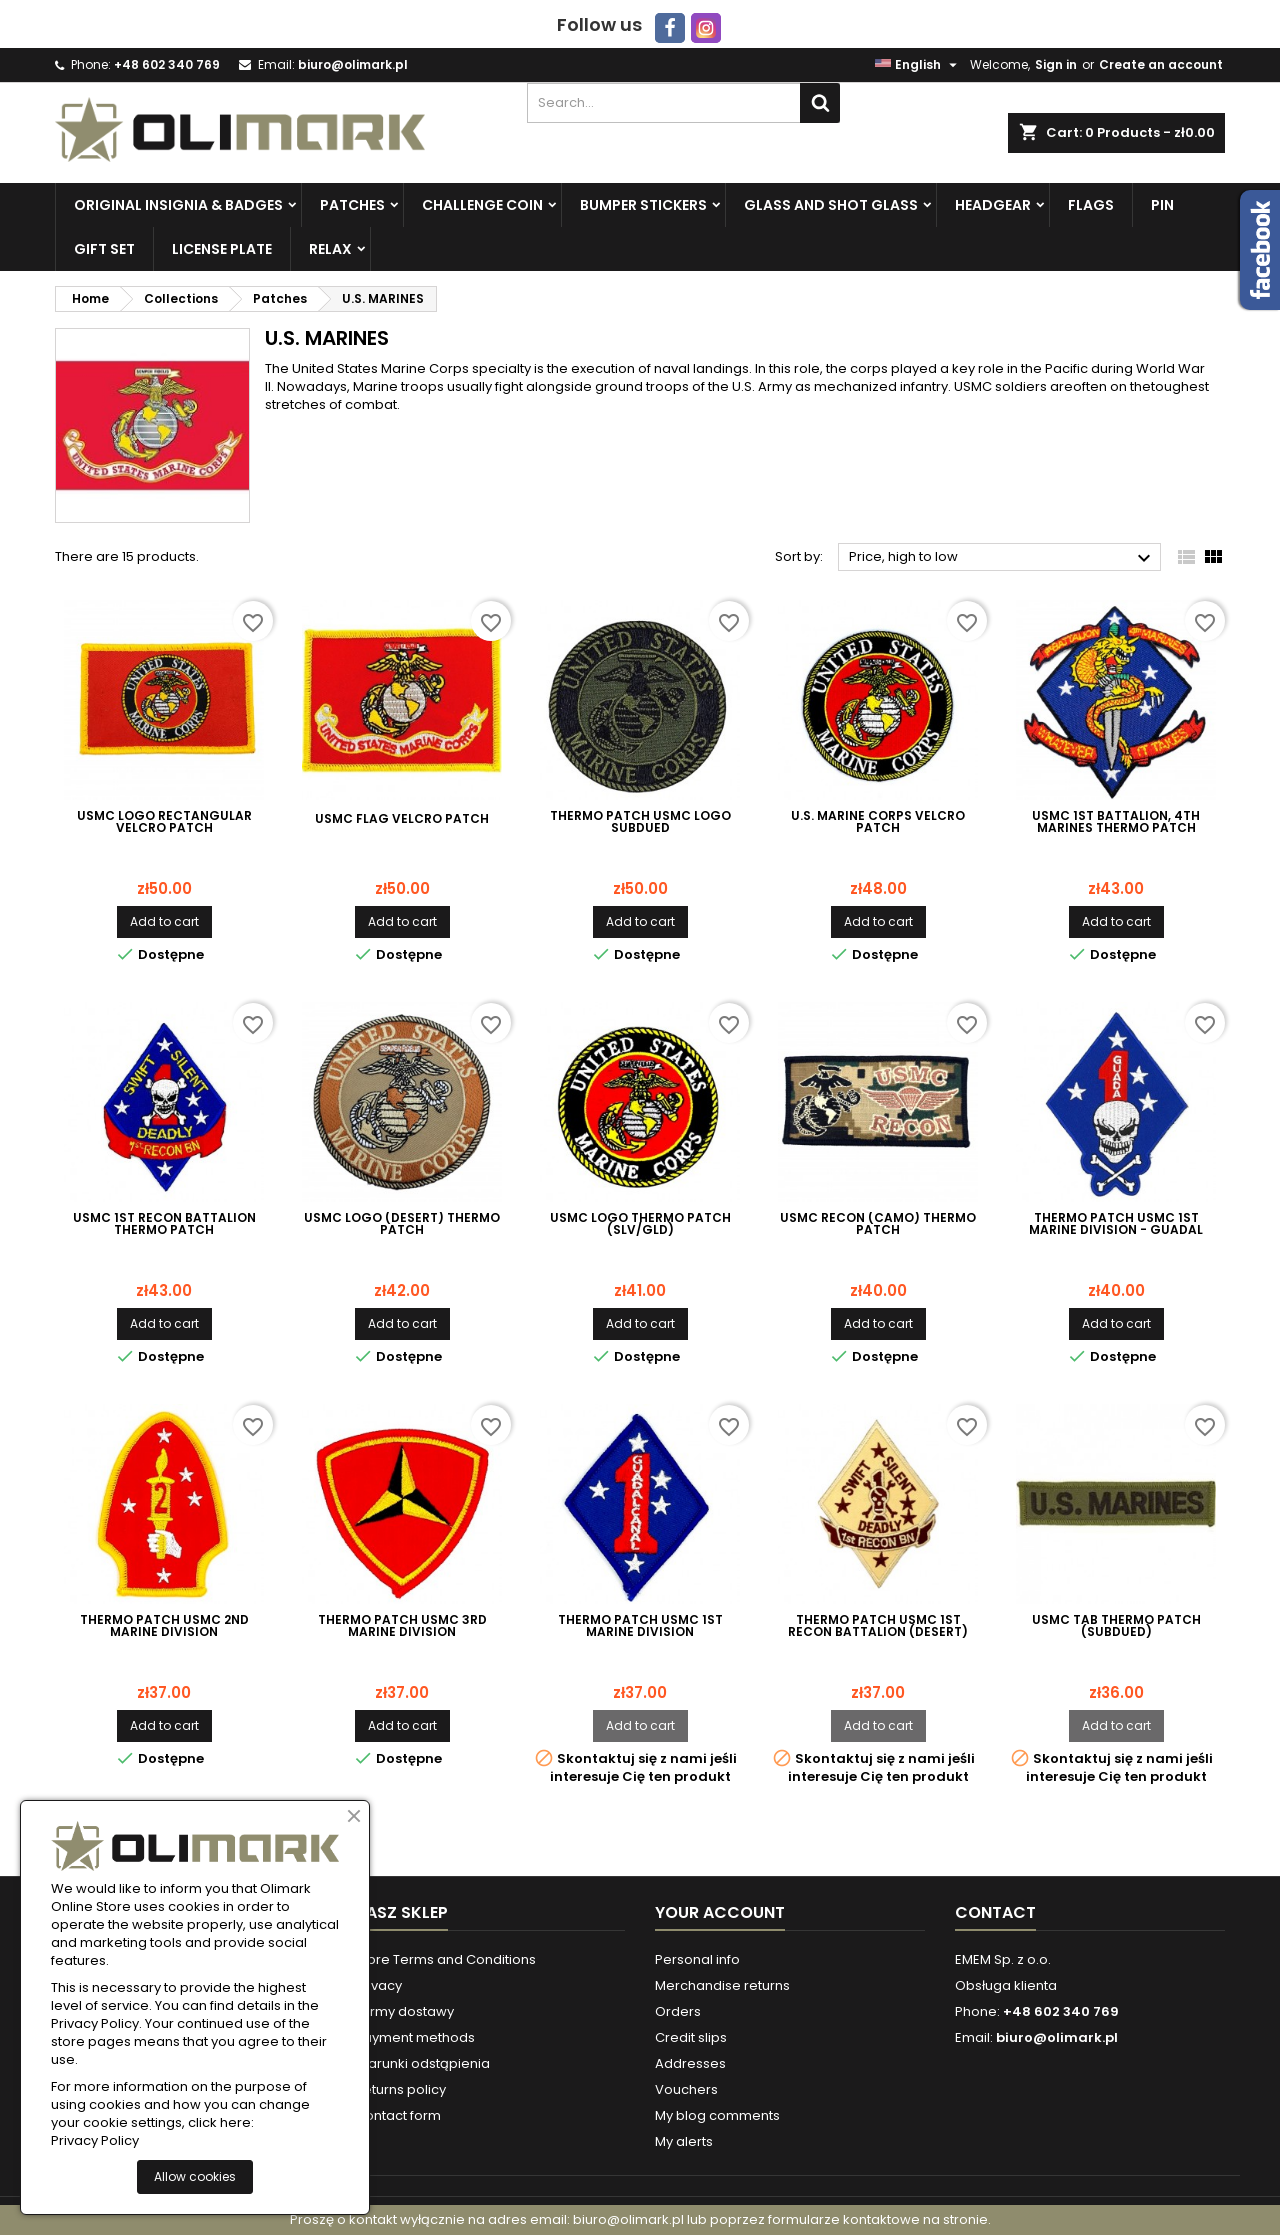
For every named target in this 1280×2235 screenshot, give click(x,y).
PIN (1162, 205)
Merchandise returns (722, 1985)
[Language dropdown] (918, 65)
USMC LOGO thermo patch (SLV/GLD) (640, 1224)
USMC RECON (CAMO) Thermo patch (878, 1224)
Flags (1091, 205)
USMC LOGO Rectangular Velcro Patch (164, 822)
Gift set (104, 249)
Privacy (378, 1985)
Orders (678, 2011)
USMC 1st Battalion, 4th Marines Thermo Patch (1116, 822)
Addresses (690, 2063)
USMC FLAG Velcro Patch (402, 819)
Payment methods (415, 2037)
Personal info (697, 1959)
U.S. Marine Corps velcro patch (878, 822)
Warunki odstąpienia (422, 2063)
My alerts (684, 2141)
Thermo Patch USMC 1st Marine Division (640, 1626)
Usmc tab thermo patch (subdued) (1116, 1626)
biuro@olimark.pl (353, 64)
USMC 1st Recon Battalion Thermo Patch (164, 1224)
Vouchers (686, 2089)
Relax (330, 249)
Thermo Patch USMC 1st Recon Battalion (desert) (878, 1626)
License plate (222, 249)
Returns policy (400, 2089)
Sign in (1056, 64)
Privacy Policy (95, 2141)
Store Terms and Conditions (445, 1959)
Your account (720, 1912)
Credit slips (691, 2037)
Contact (995, 1912)
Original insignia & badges (178, 205)
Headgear (993, 205)
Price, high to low (1002, 558)
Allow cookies (195, 2176)
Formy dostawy (404, 2011)
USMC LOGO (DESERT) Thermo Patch (402, 1224)
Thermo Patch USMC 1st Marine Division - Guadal (1116, 1224)
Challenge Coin (482, 205)
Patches (352, 205)
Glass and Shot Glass (831, 205)
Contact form (398, 2115)
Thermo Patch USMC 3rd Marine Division (402, 1626)
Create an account (1161, 64)
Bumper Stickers (643, 205)
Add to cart (164, 921)
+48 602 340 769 (167, 64)
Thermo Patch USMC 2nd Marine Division (164, 1626)
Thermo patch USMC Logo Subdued (640, 822)
